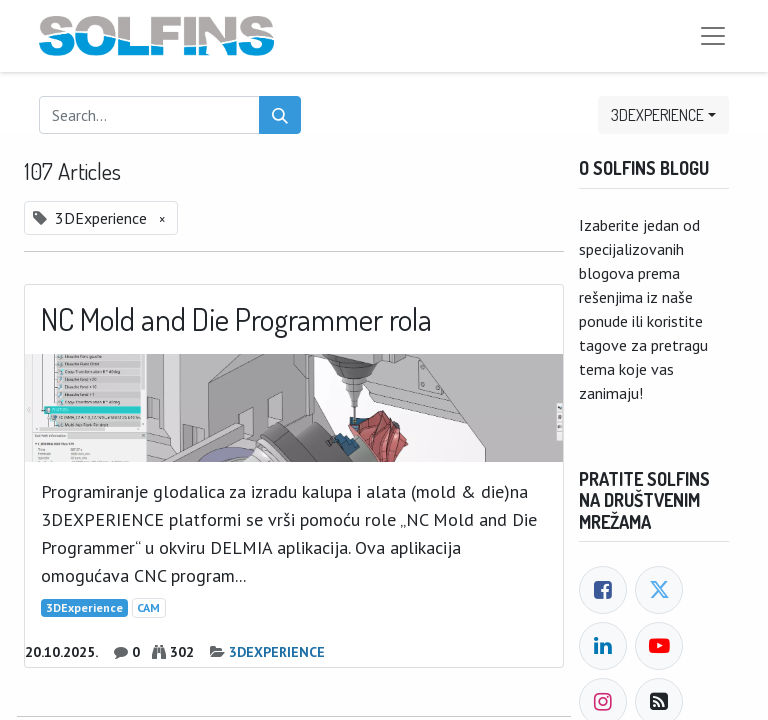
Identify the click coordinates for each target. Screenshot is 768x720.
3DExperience (84, 607)
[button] (663, 115)
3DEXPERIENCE (277, 652)
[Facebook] (603, 590)
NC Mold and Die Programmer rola (236, 319)
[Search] (280, 115)
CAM (148, 607)
